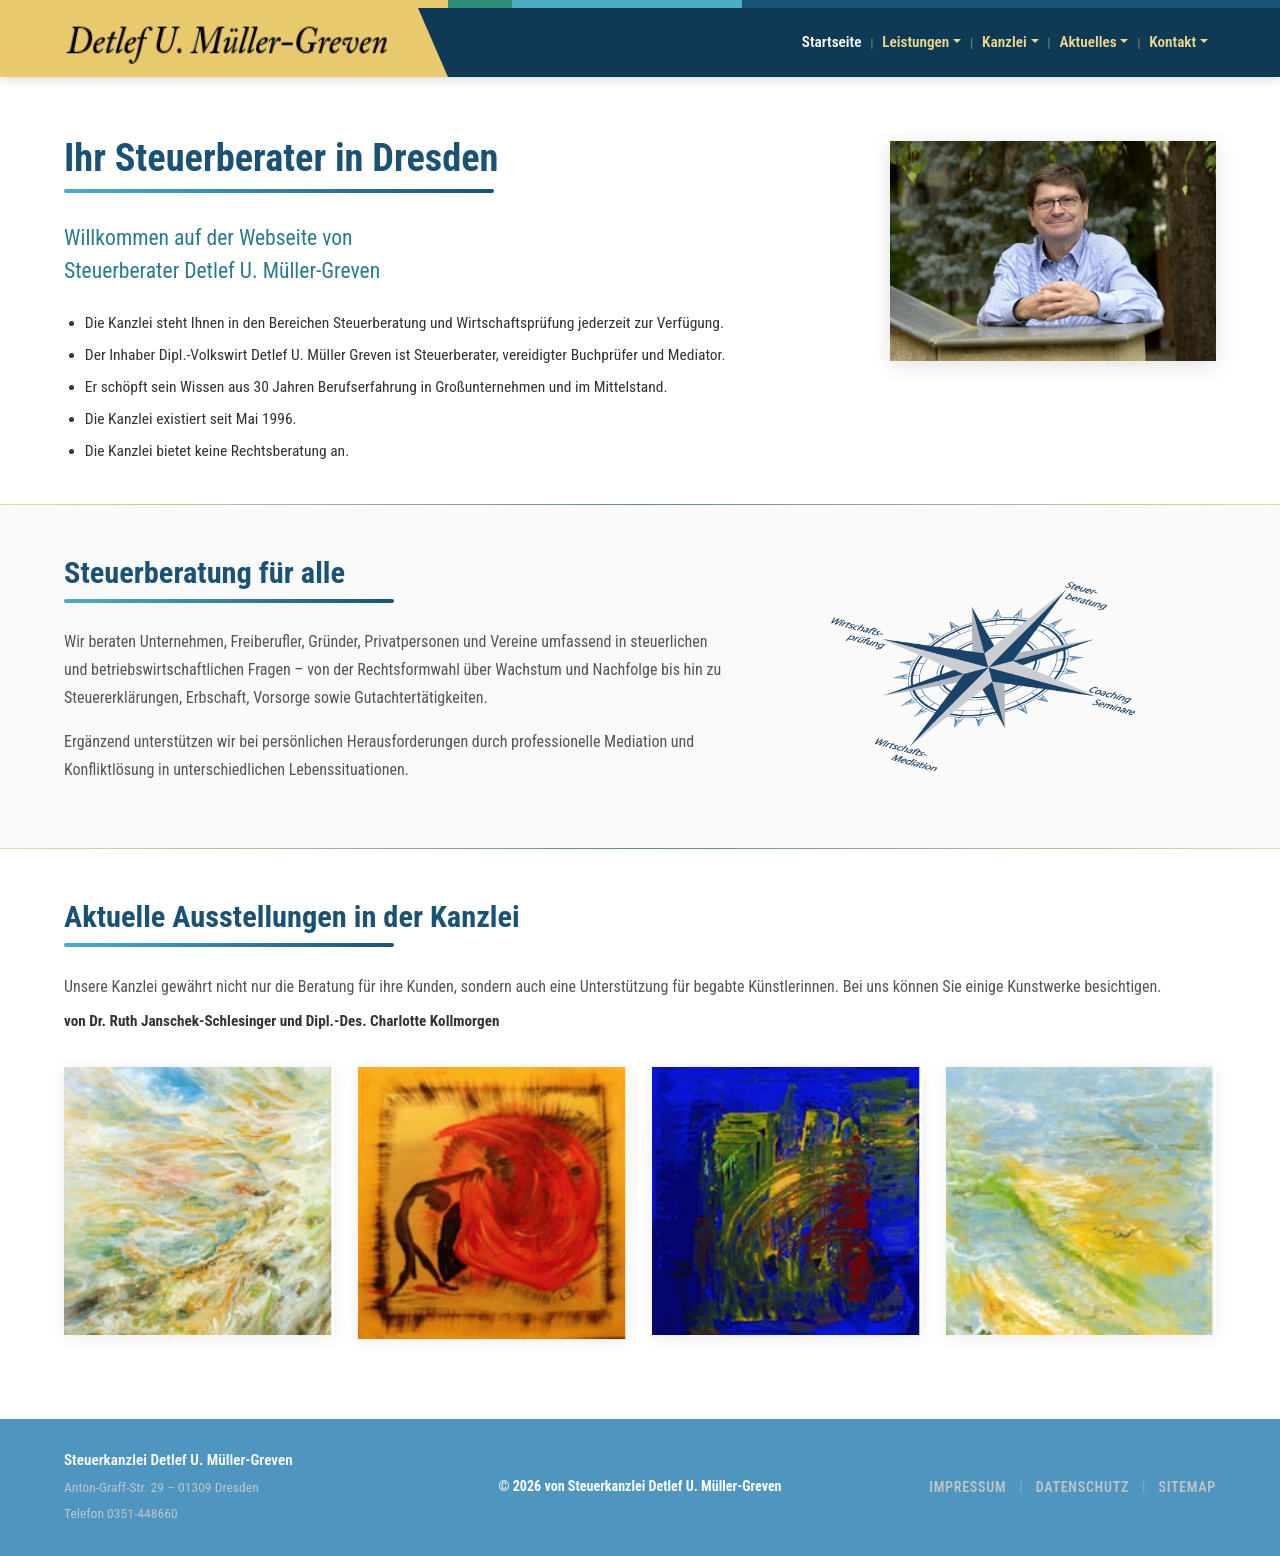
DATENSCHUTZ (1082, 1487)
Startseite (832, 42)
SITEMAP (1187, 1487)
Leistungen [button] (915, 42)
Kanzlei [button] (1004, 42)
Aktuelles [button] (1087, 42)
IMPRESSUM (967, 1487)
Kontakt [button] (1172, 42)
